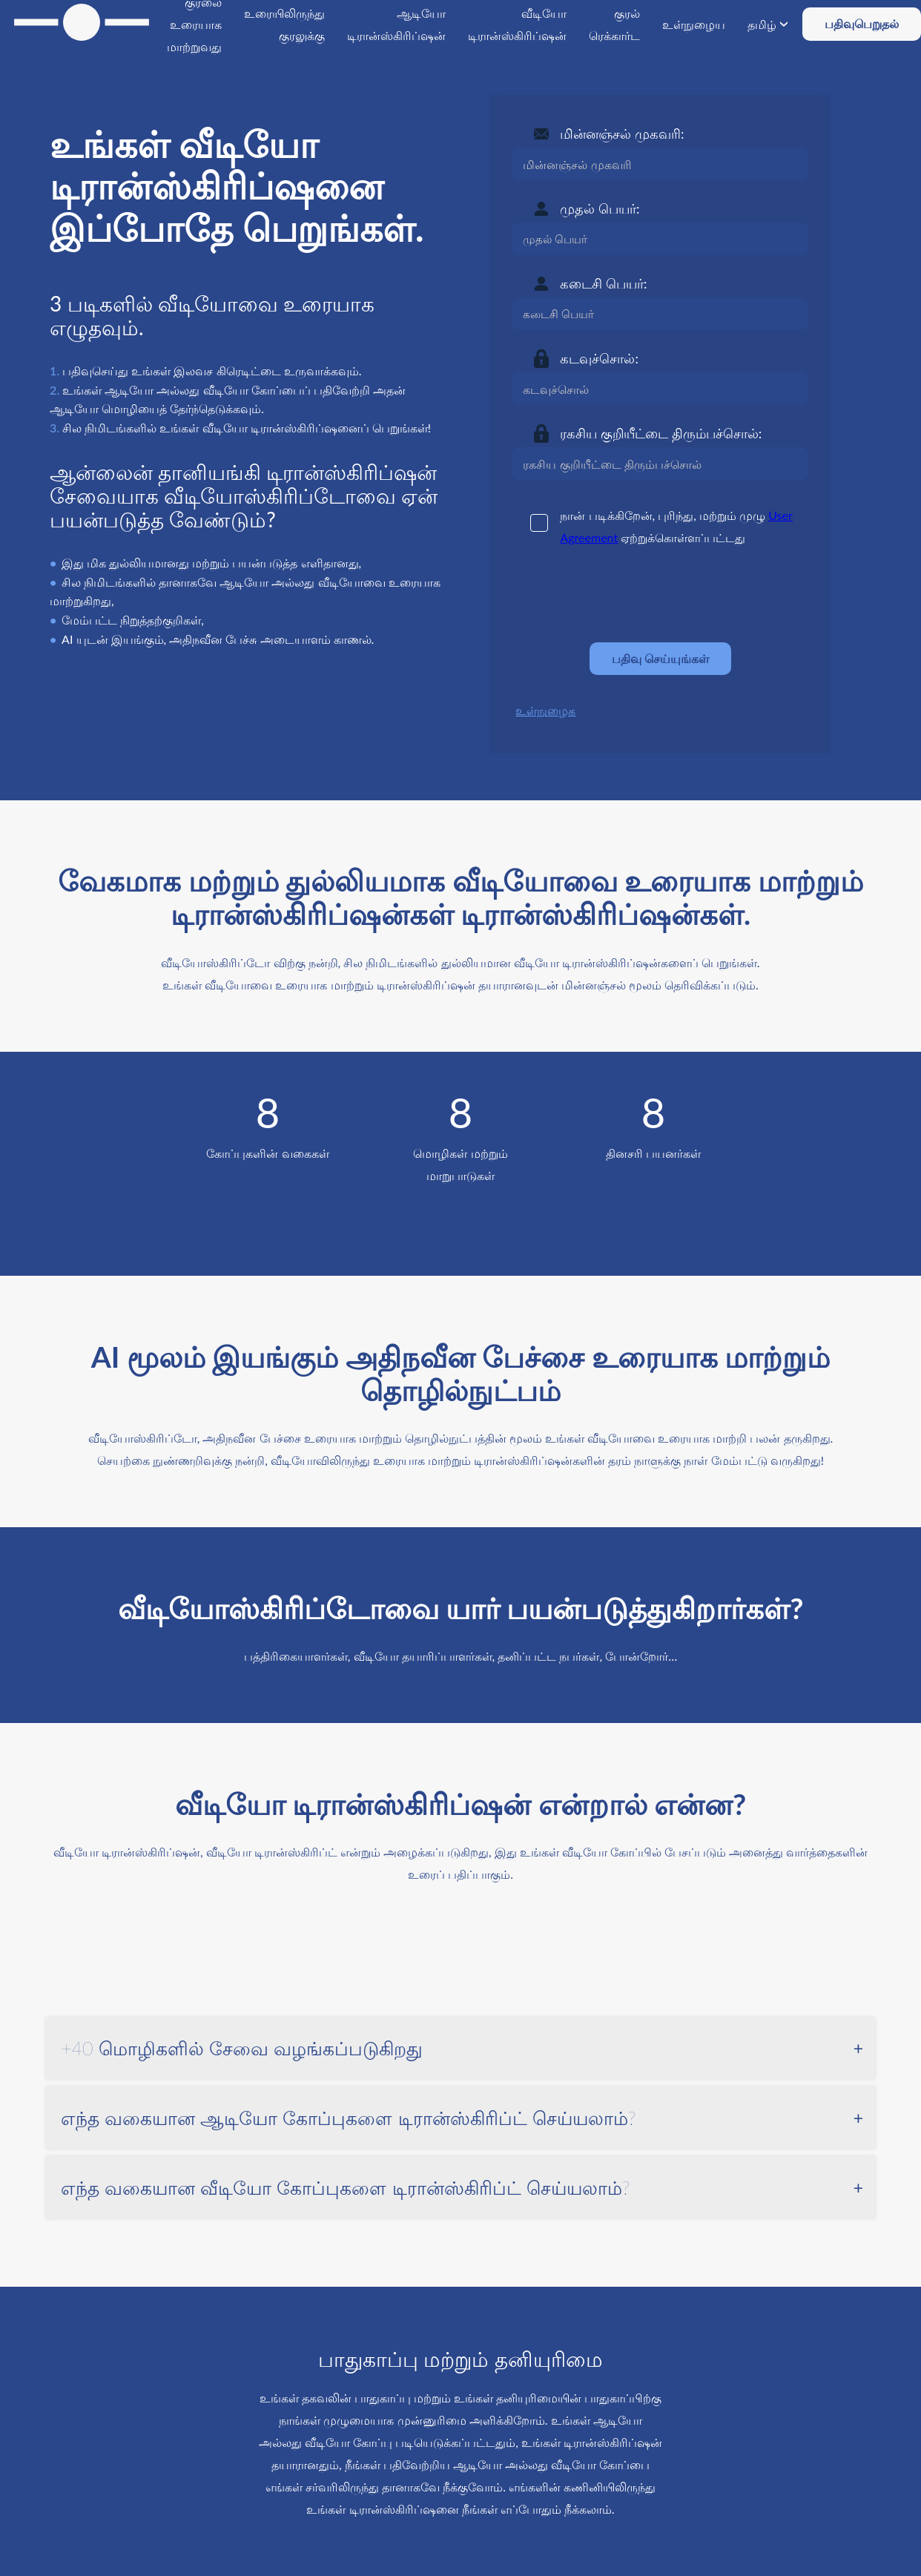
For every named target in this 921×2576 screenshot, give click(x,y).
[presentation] (624, 595)
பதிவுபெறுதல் (862, 23)
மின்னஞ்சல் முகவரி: (622, 133)
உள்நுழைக (545, 710)
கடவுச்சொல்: (599, 358)
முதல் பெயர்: (599, 208)
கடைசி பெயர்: (603, 283)
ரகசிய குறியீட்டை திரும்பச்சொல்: (661, 433)
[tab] (460, 2048)
